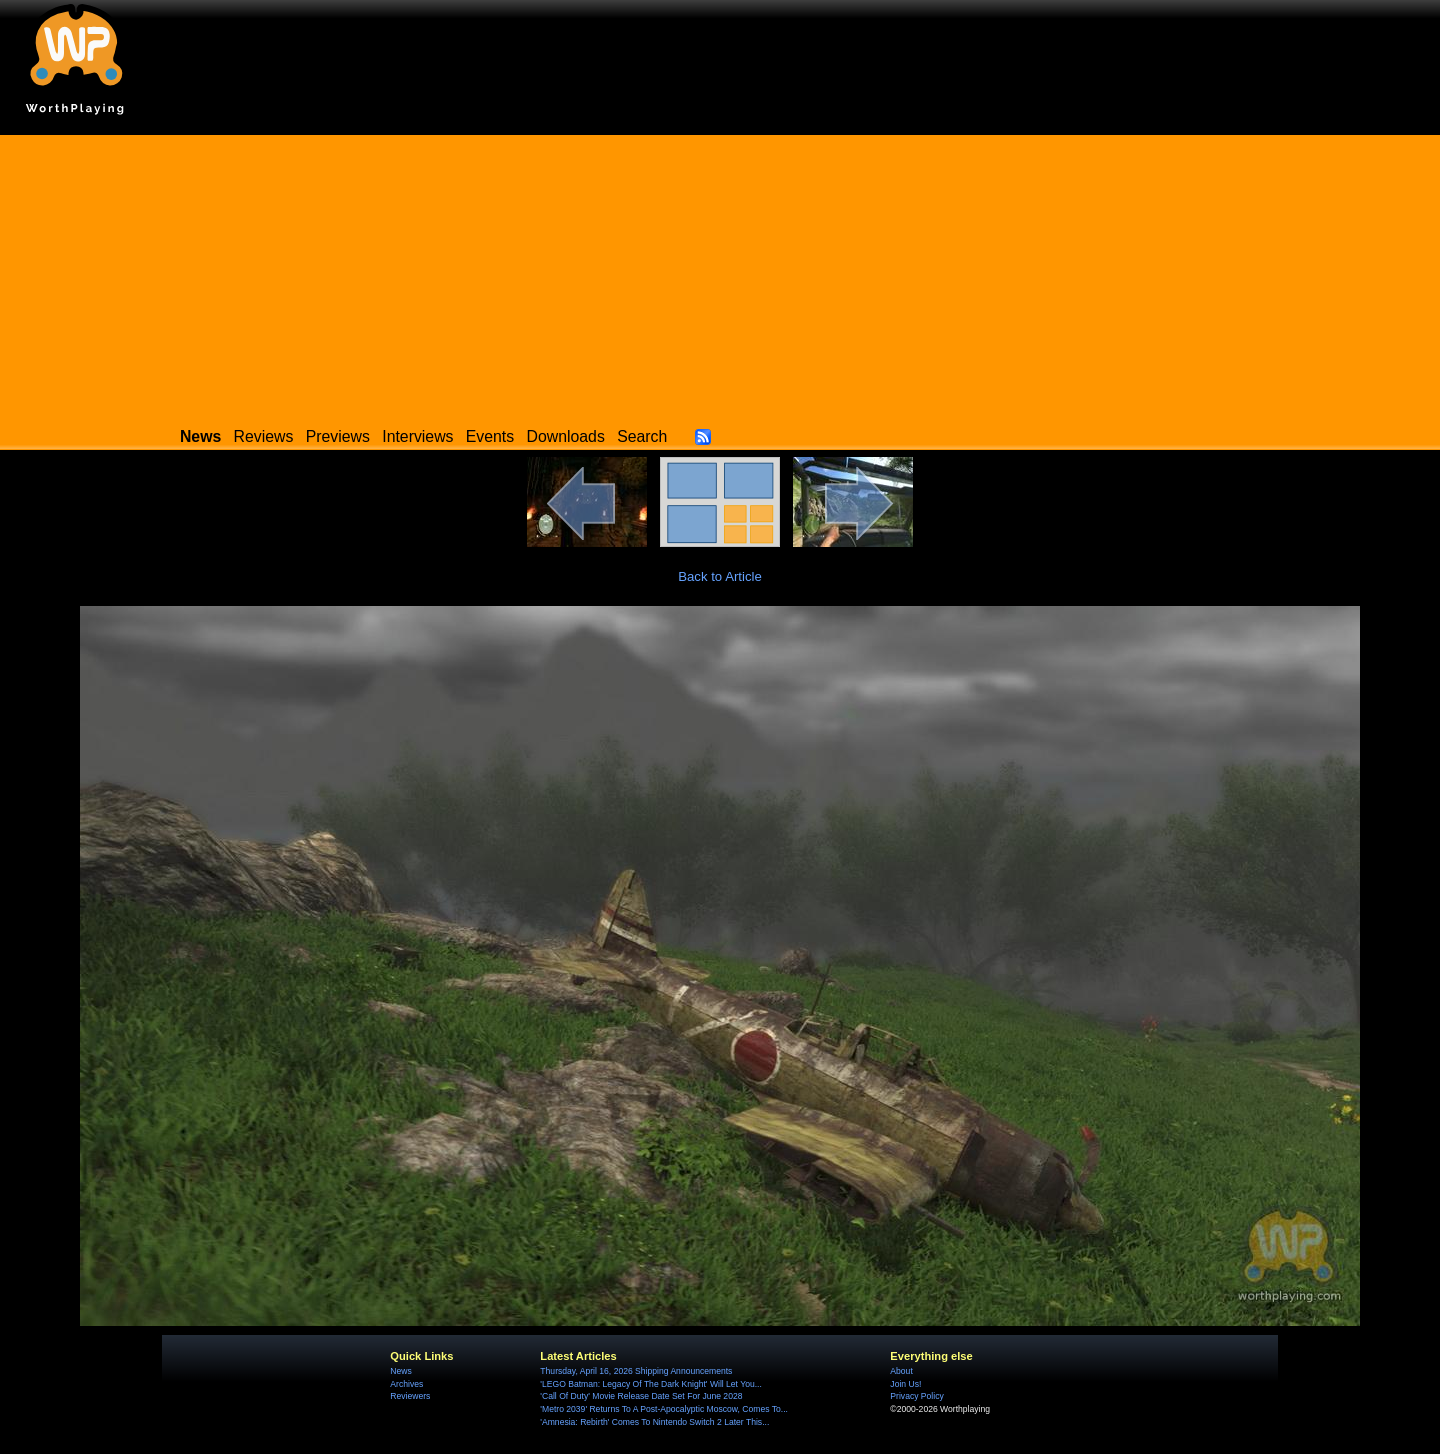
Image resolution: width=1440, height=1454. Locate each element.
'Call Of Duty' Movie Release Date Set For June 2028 (641, 1396)
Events (490, 436)
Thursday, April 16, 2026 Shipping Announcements (636, 1371)
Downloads (566, 436)
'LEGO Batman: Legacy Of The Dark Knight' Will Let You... (651, 1384)
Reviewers (410, 1396)
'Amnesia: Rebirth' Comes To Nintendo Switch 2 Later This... (654, 1422)
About (901, 1371)
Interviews (417, 436)
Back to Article (720, 576)
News (400, 1371)
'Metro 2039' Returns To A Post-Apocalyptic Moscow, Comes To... (664, 1409)
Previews (338, 436)
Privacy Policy (916, 1396)
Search (642, 436)
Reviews (264, 436)
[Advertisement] (720, 275)
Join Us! (905, 1384)
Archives (406, 1384)
